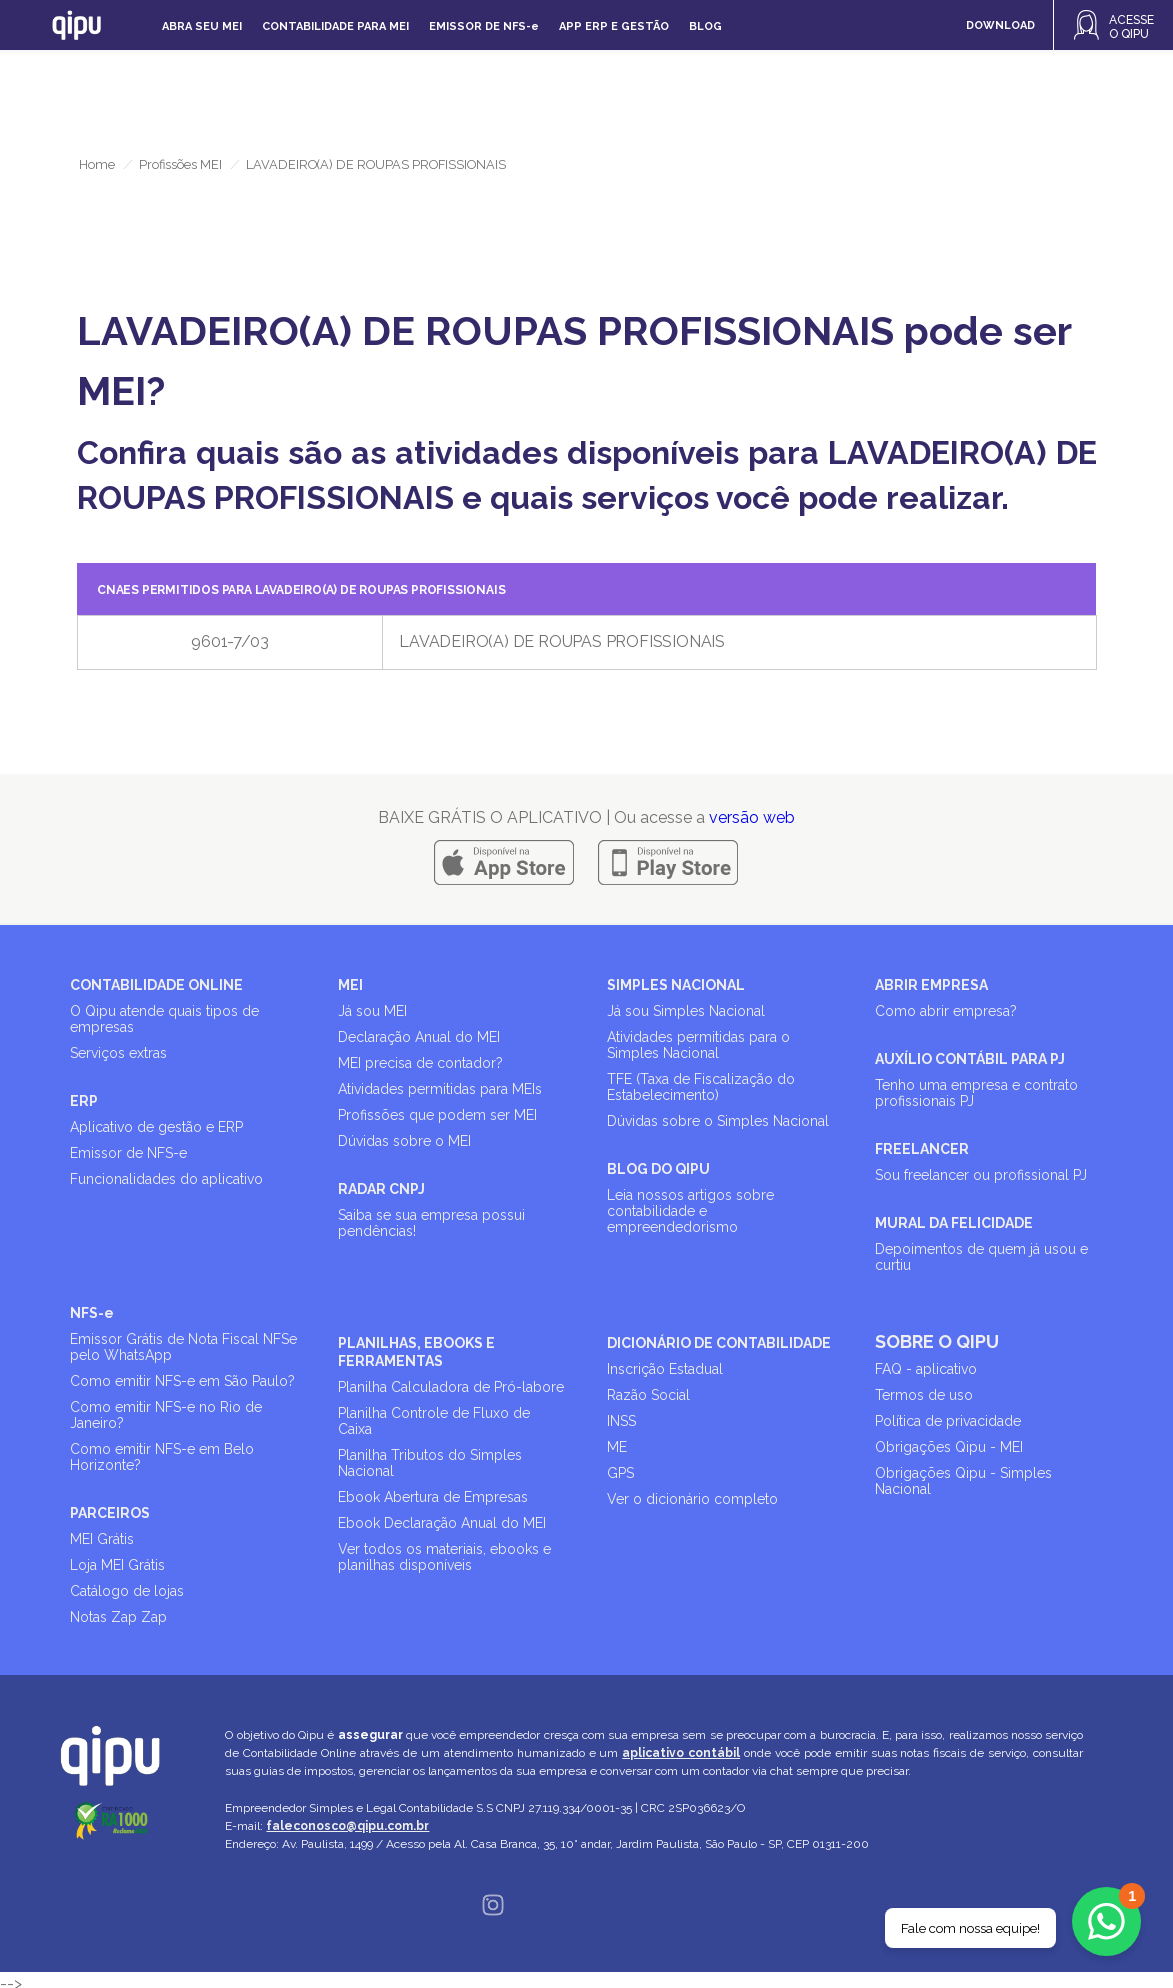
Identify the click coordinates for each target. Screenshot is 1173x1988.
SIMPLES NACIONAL (676, 985)
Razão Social (648, 1395)
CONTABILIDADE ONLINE (156, 985)
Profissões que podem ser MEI (437, 1115)
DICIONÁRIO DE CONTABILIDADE (719, 1343)
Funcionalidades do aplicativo (166, 1179)
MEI (350, 985)
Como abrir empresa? (946, 1011)
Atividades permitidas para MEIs (440, 1089)
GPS (620, 1473)
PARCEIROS (110, 1513)
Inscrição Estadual (665, 1369)
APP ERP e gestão (614, 26)
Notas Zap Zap (118, 1617)
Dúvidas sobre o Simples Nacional (718, 1121)
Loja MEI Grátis (117, 1565)
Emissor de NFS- (484, 26)
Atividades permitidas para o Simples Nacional (698, 1045)
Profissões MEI (180, 164)
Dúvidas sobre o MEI (404, 1141)
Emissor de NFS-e (128, 1153)
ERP (84, 1101)
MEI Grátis (102, 1539)
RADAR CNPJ (381, 1189)
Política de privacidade (948, 1421)
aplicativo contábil (681, 1753)
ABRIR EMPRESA (931, 985)
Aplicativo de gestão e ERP (156, 1127)
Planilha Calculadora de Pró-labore (451, 1387)
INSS (621, 1421)
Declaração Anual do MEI (419, 1037)
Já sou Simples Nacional (686, 1011)
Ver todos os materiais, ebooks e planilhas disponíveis (444, 1557)
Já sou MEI (372, 1011)
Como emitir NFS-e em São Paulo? (182, 1381)
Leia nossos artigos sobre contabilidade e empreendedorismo (690, 1211)
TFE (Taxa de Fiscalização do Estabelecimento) (701, 1087)
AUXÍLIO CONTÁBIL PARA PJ (970, 1059)
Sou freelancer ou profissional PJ (981, 1175)
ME (617, 1447)
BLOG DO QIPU (658, 1169)
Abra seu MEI (202, 26)
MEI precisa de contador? (420, 1063)
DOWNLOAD (1000, 25)
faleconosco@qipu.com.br (347, 1826)
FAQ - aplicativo (926, 1369)
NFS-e (92, 1313)
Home (97, 164)
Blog (705, 26)
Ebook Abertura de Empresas (433, 1497)
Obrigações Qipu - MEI (949, 1447)
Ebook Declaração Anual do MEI (442, 1523)
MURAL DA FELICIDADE (954, 1223)
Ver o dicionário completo (692, 1499)
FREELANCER (922, 1149)
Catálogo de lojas (127, 1591)
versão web (752, 817)
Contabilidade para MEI (335, 26)
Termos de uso (924, 1395)
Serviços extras (118, 1053)
